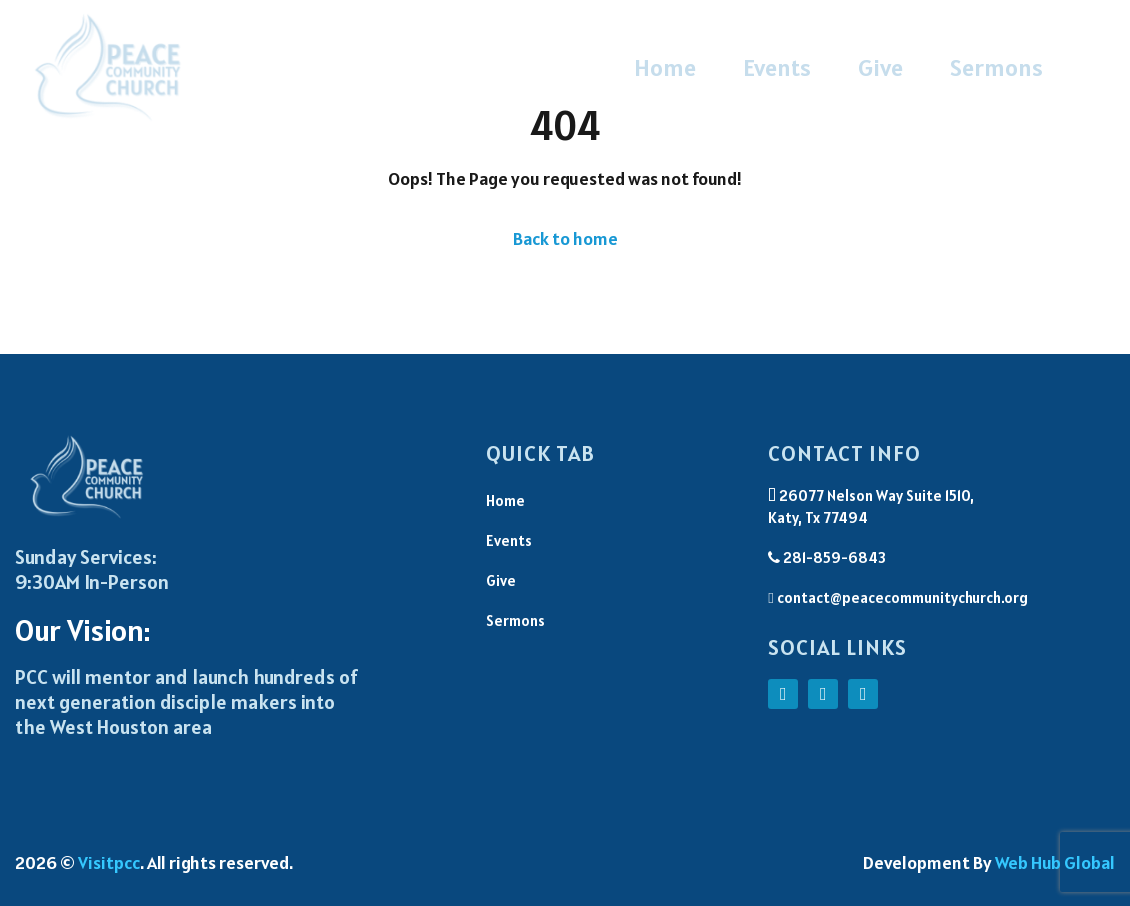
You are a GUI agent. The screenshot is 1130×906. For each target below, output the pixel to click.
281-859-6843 (827, 557)
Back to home (565, 238)
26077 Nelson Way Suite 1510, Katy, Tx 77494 (871, 507)
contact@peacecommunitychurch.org (897, 597)
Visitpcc (109, 862)
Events (777, 67)
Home (665, 67)
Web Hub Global (1055, 862)
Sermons (996, 67)
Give (880, 67)
